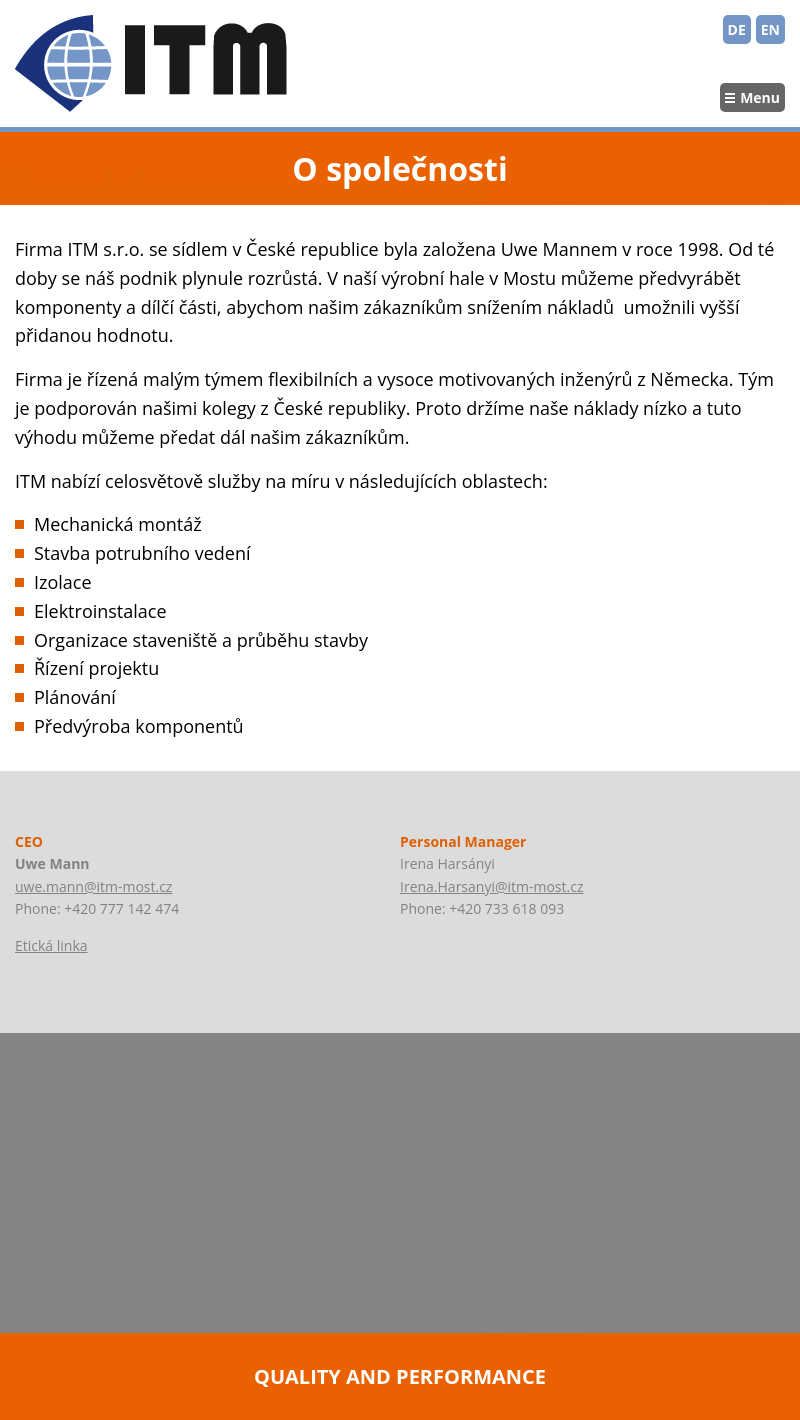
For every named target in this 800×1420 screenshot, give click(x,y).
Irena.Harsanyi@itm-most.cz (491, 886)
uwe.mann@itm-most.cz (93, 886)
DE (737, 29)
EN (770, 29)
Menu (760, 97)
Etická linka (51, 945)
